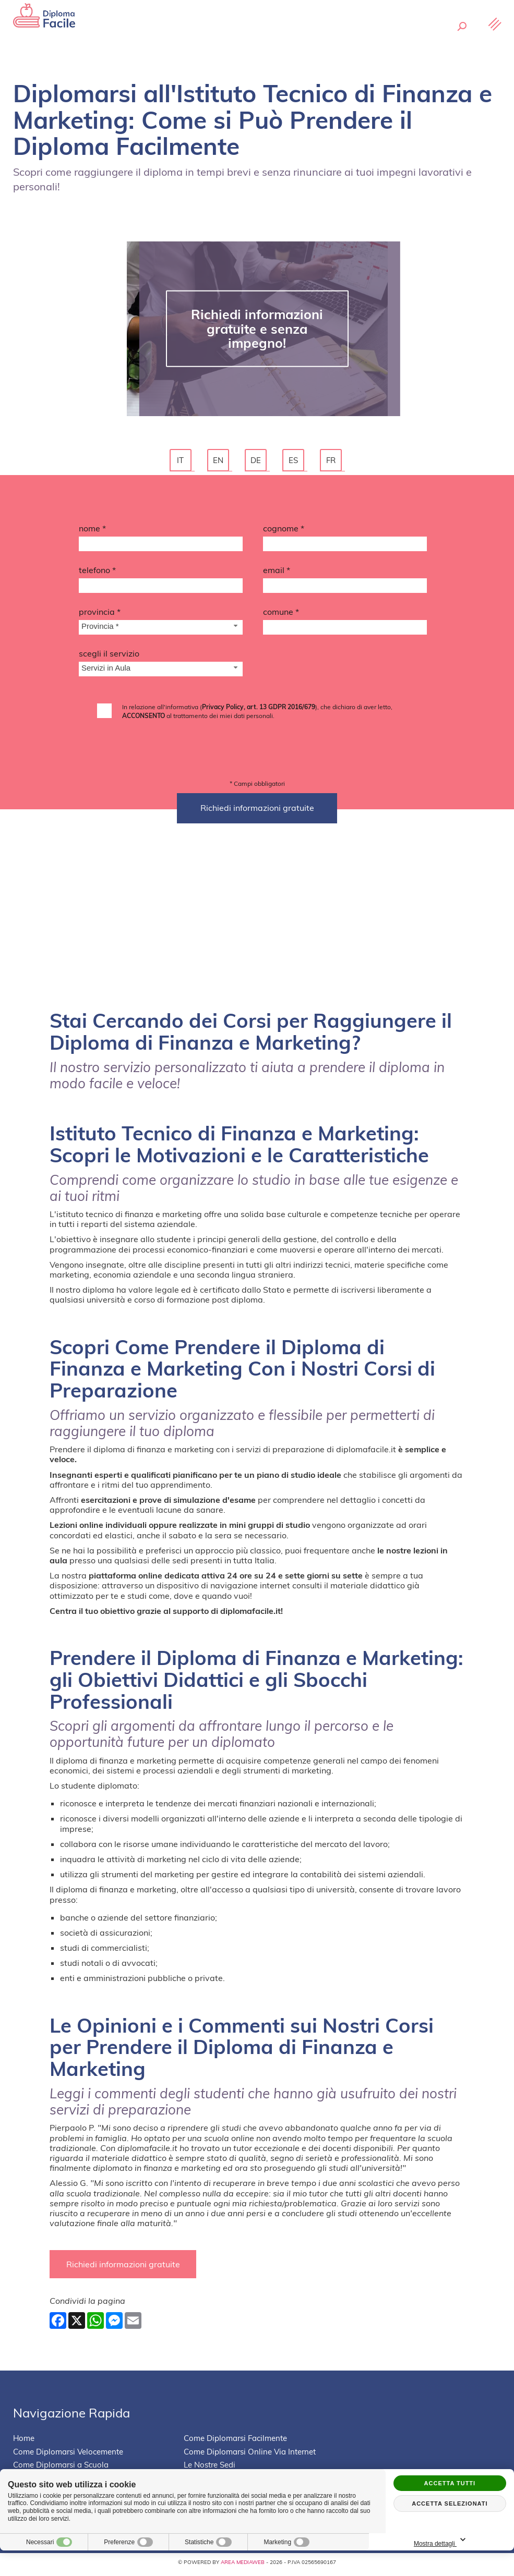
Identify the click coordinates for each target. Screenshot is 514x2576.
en (219, 462)
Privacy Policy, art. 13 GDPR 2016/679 (258, 710)
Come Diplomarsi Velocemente (68, 2456)
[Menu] (494, 40)
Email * (276, 573)
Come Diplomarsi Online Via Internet (250, 2456)
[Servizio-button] (161, 672)
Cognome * (283, 531)
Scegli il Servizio (109, 656)
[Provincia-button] (161, 631)
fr (332, 462)
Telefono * (97, 573)
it (181, 462)
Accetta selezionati (449, 2503)
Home (23, 2443)
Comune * (281, 615)
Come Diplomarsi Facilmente (235, 2443)
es (295, 462)
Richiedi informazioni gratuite (125, 2268)
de (257, 462)
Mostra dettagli (475, 2540)
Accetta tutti (450, 2483)
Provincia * (100, 615)
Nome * (92, 531)
